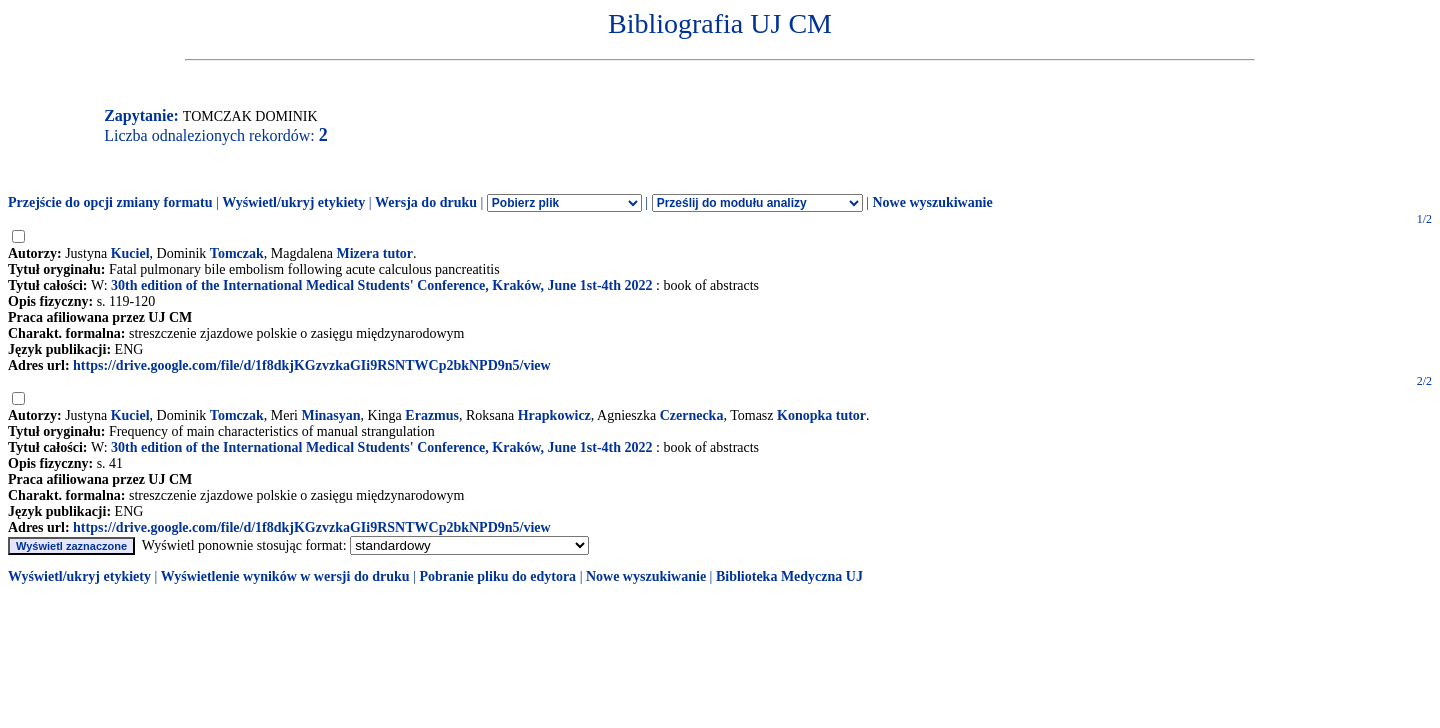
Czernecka (692, 415)
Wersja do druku (426, 202)
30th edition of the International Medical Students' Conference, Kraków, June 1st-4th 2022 (381, 285)
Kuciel (130, 253)
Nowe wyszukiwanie (932, 202)
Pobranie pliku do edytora (497, 576)
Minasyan (330, 415)
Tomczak (237, 253)
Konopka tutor (821, 415)
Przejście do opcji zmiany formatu (110, 202)
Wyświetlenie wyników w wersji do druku (285, 576)
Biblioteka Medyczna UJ (789, 576)
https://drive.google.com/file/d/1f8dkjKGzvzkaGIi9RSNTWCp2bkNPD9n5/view (312, 365)
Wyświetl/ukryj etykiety (293, 202)
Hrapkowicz (554, 415)
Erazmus (432, 415)
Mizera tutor (374, 253)
